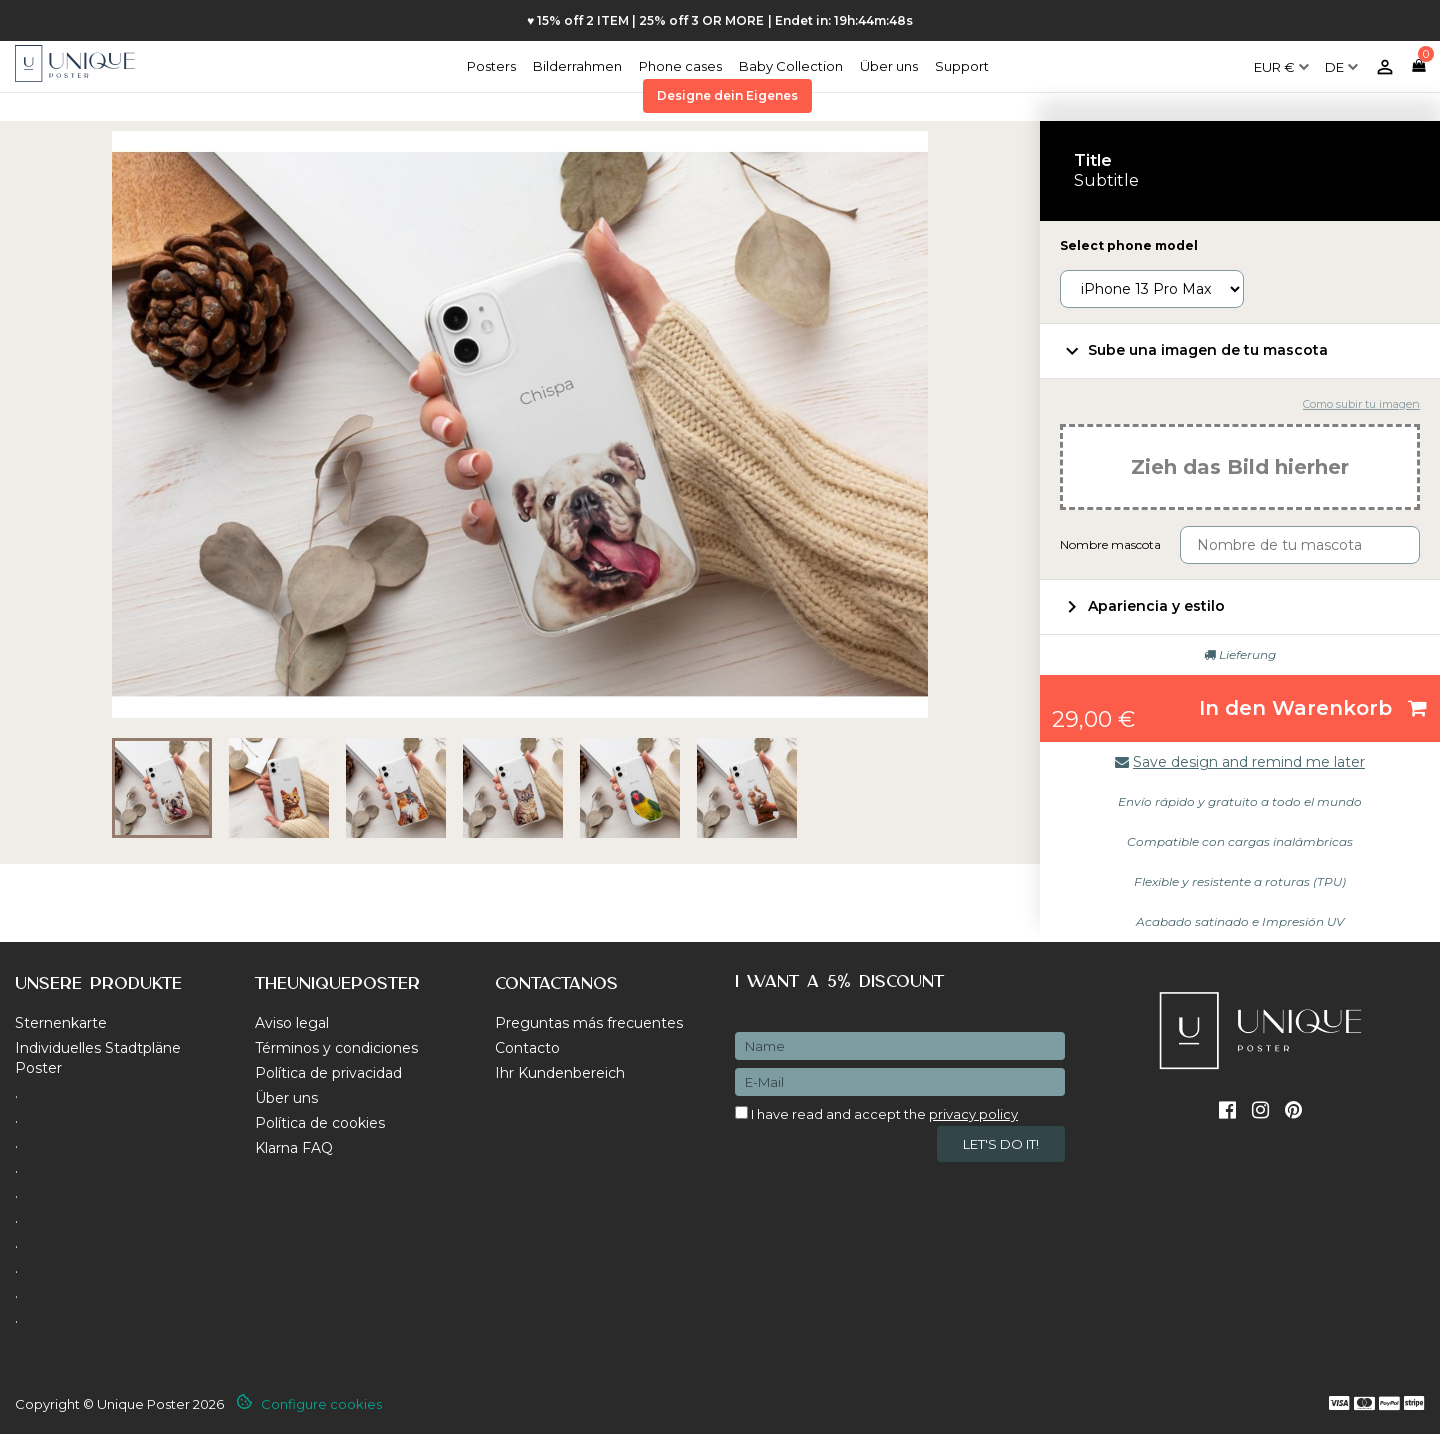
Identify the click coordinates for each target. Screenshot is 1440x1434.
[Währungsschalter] (1281, 59)
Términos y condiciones (336, 1048)
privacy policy (973, 1114)
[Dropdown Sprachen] (1341, 59)
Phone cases (680, 66)
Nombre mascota (1110, 544)
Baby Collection (791, 66)
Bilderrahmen (577, 66)
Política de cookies (320, 1123)
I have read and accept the (876, 1114)
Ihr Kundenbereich (560, 1073)
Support (962, 66)
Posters (491, 66)
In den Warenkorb (1313, 708)
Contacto (527, 1048)
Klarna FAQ (294, 1148)
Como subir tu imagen (1361, 404)
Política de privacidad (328, 1073)
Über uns (889, 66)
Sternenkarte (61, 1023)
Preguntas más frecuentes (589, 1023)
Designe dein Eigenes (727, 95)
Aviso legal (292, 1023)
